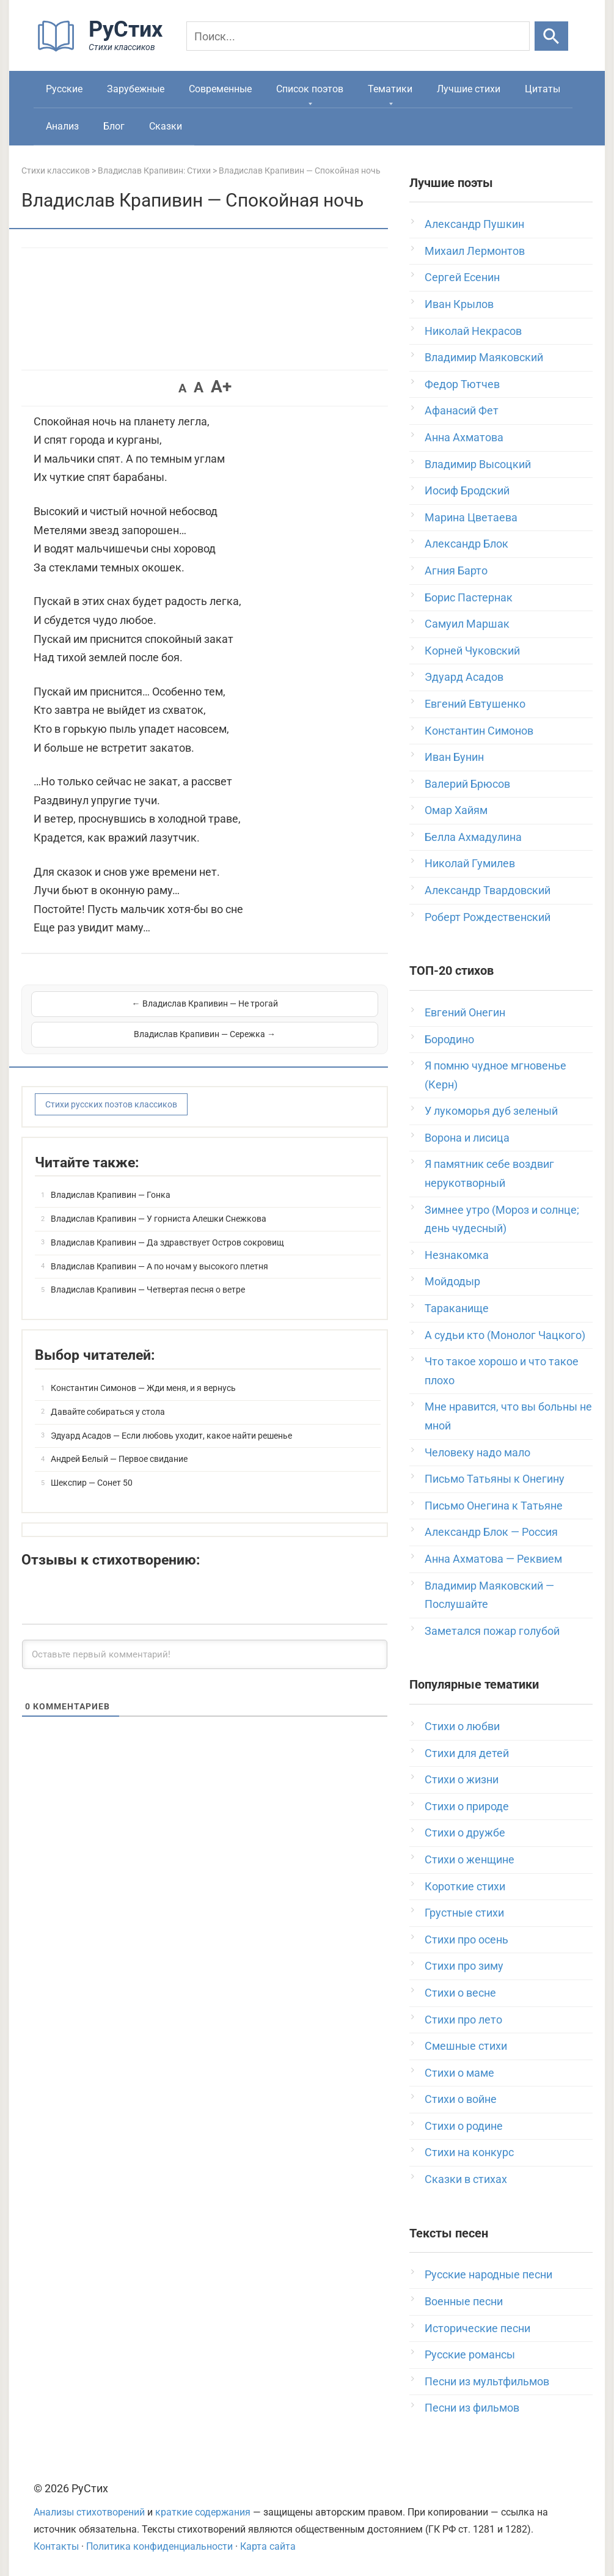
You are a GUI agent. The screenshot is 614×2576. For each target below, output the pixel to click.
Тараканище (457, 1308)
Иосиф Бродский (467, 490)
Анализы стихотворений (89, 2512)
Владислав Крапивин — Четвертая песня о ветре (148, 1259)
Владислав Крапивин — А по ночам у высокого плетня (159, 1236)
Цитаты (542, 89)
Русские (64, 89)
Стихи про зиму (464, 1965)
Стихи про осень (466, 1939)
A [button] (182, 388)
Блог (114, 126)
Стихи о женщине (469, 1859)
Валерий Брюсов (467, 783)
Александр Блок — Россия (491, 1531)
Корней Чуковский (472, 650)
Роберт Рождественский (487, 917)
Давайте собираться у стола (108, 1381)
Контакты (56, 2546)
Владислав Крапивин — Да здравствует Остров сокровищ (167, 1212)
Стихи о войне (461, 2099)
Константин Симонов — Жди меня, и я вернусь (143, 1357)
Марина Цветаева (471, 517)
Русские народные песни (488, 2274)
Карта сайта (268, 2546)
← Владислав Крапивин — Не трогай (117, 1003)
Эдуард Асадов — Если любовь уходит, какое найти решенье (171, 1405)
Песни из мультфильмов (487, 2381)
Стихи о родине (464, 2125)
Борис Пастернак (469, 597)
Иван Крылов (459, 304)
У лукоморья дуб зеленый (491, 1110)
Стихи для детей (467, 1753)
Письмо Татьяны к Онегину (495, 1478)
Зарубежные (135, 89)
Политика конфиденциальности (159, 2546)
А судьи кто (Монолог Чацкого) (505, 1335)
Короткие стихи (465, 1886)
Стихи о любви (462, 1726)
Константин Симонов (479, 730)
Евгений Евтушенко (475, 703)
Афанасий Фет (462, 410)
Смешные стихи (466, 2045)
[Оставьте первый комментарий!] (204, 1623)
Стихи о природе (467, 1806)
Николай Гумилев (470, 863)
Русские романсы (470, 2354)
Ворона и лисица (467, 1137)
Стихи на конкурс (469, 2152)
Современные (220, 89)
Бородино (449, 1039)
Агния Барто (456, 570)
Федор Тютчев (462, 384)
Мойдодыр (452, 1281)
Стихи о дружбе (465, 1832)
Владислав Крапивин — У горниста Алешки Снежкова (158, 1188)
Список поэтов (309, 89)
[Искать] (551, 36)
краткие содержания (202, 2512)
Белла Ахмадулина (473, 837)
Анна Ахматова (464, 437)
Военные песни (464, 2301)
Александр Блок (466, 543)
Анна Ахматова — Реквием (493, 1558)
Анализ (62, 126)
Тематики (390, 89)
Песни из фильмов (472, 2407)
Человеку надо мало (477, 1452)
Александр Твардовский (487, 890)
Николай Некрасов (473, 331)
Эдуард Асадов (464, 676)
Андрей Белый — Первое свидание (119, 1429)
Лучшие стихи (468, 89)
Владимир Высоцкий (478, 464)
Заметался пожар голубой (492, 1630)
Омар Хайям (456, 810)
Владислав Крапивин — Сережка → (293, 1003)
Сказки (165, 126)
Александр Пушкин (474, 224)
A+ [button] (221, 386)
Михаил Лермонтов (475, 250)
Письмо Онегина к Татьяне (494, 1505)
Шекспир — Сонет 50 (92, 1452)
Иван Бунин (454, 756)
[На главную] (104, 48)
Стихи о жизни (462, 1779)
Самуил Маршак (467, 623)
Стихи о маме (459, 2072)
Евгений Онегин (465, 1012)
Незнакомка (457, 1255)
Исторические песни (477, 2328)
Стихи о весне (460, 1992)
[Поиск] (358, 36)
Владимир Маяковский (484, 357)
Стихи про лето (463, 2019)
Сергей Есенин (462, 277)
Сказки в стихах (466, 2179)
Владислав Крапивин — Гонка (110, 1165)
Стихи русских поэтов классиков (111, 1074)
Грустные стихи (464, 1912)
